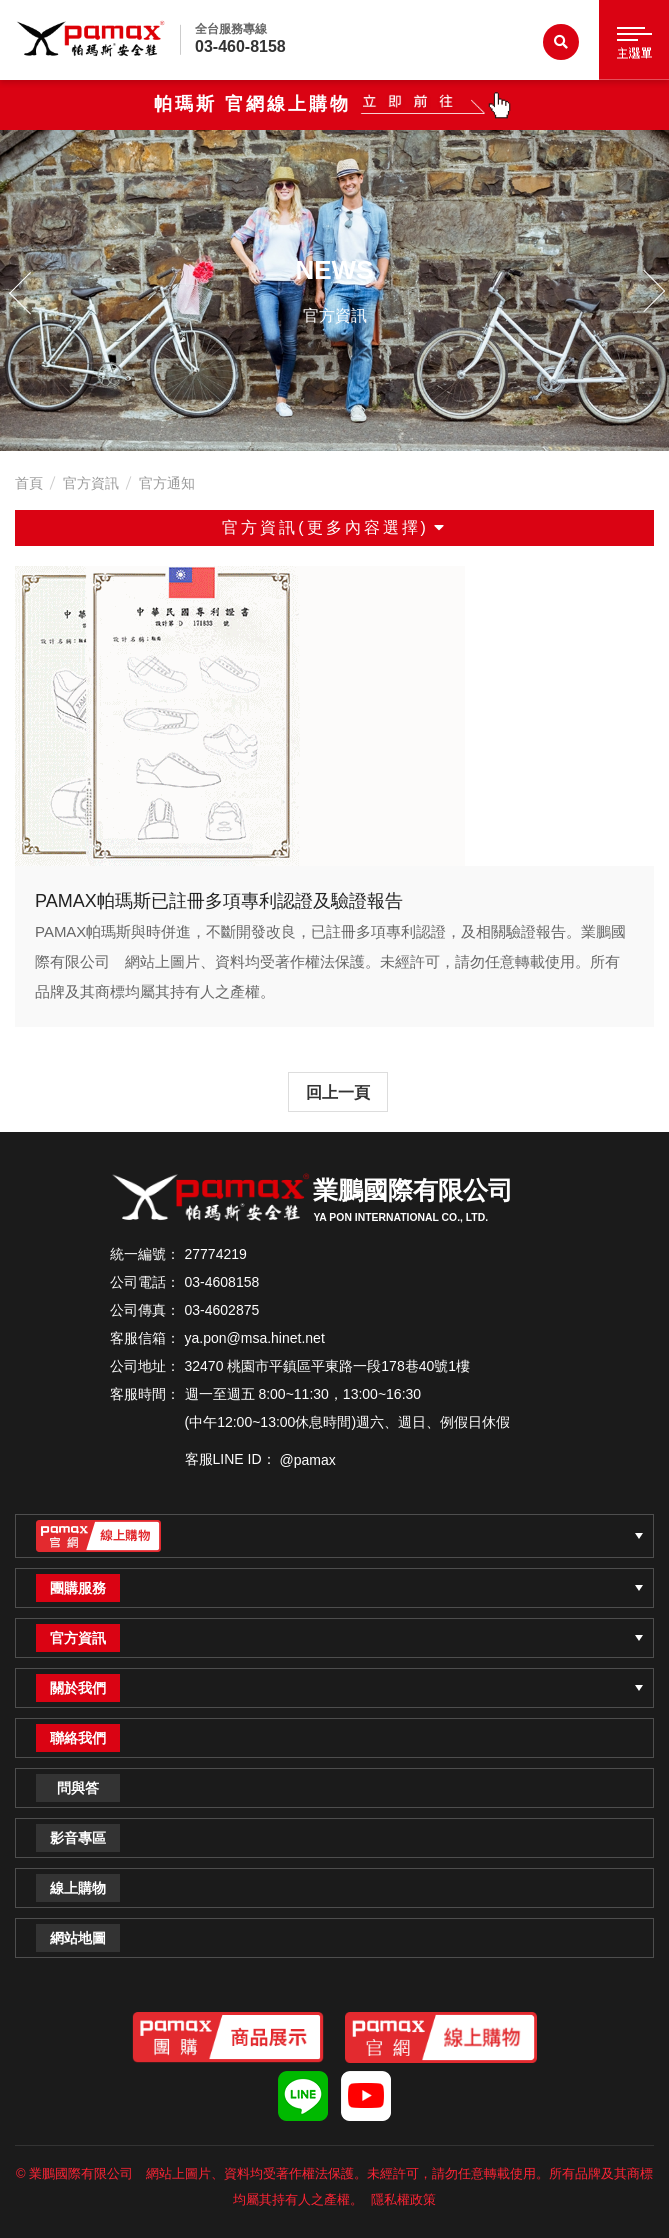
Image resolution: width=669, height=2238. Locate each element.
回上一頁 (338, 1092)
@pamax (308, 1460)
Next (644, 290)
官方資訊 (91, 483)
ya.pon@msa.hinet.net (255, 1338)
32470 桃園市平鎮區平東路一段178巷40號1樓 (328, 1366)
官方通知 (167, 483)
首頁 (29, 483)
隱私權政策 (403, 2199)
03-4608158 (222, 1282)
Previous (25, 290)
